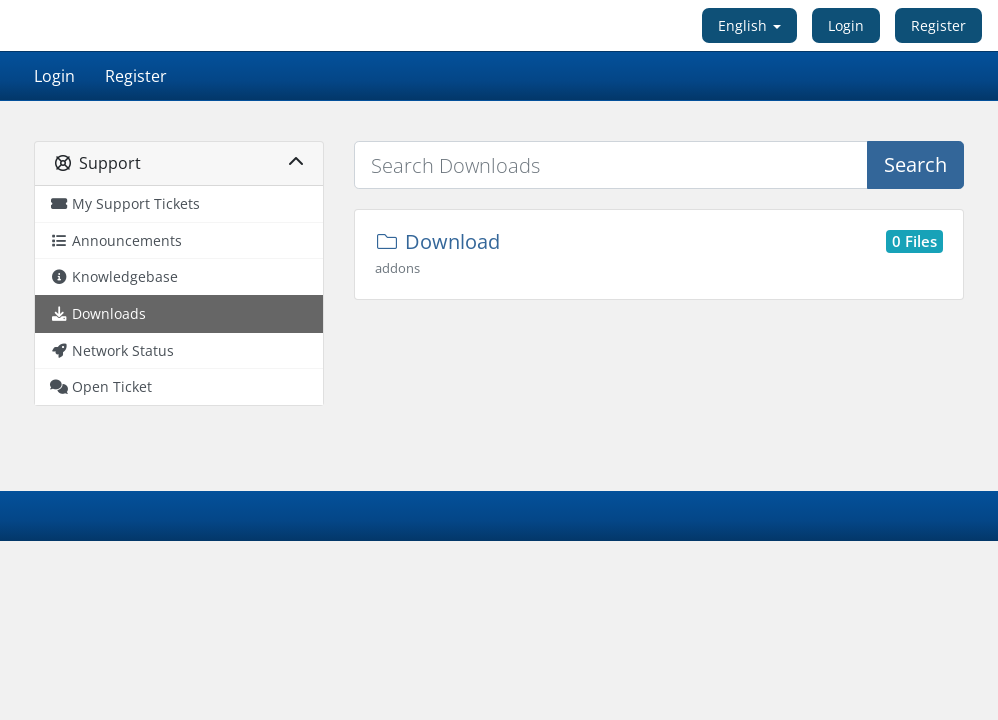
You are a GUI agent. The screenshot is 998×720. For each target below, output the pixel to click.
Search (915, 164)
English (749, 25)
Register (938, 25)
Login (846, 25)
